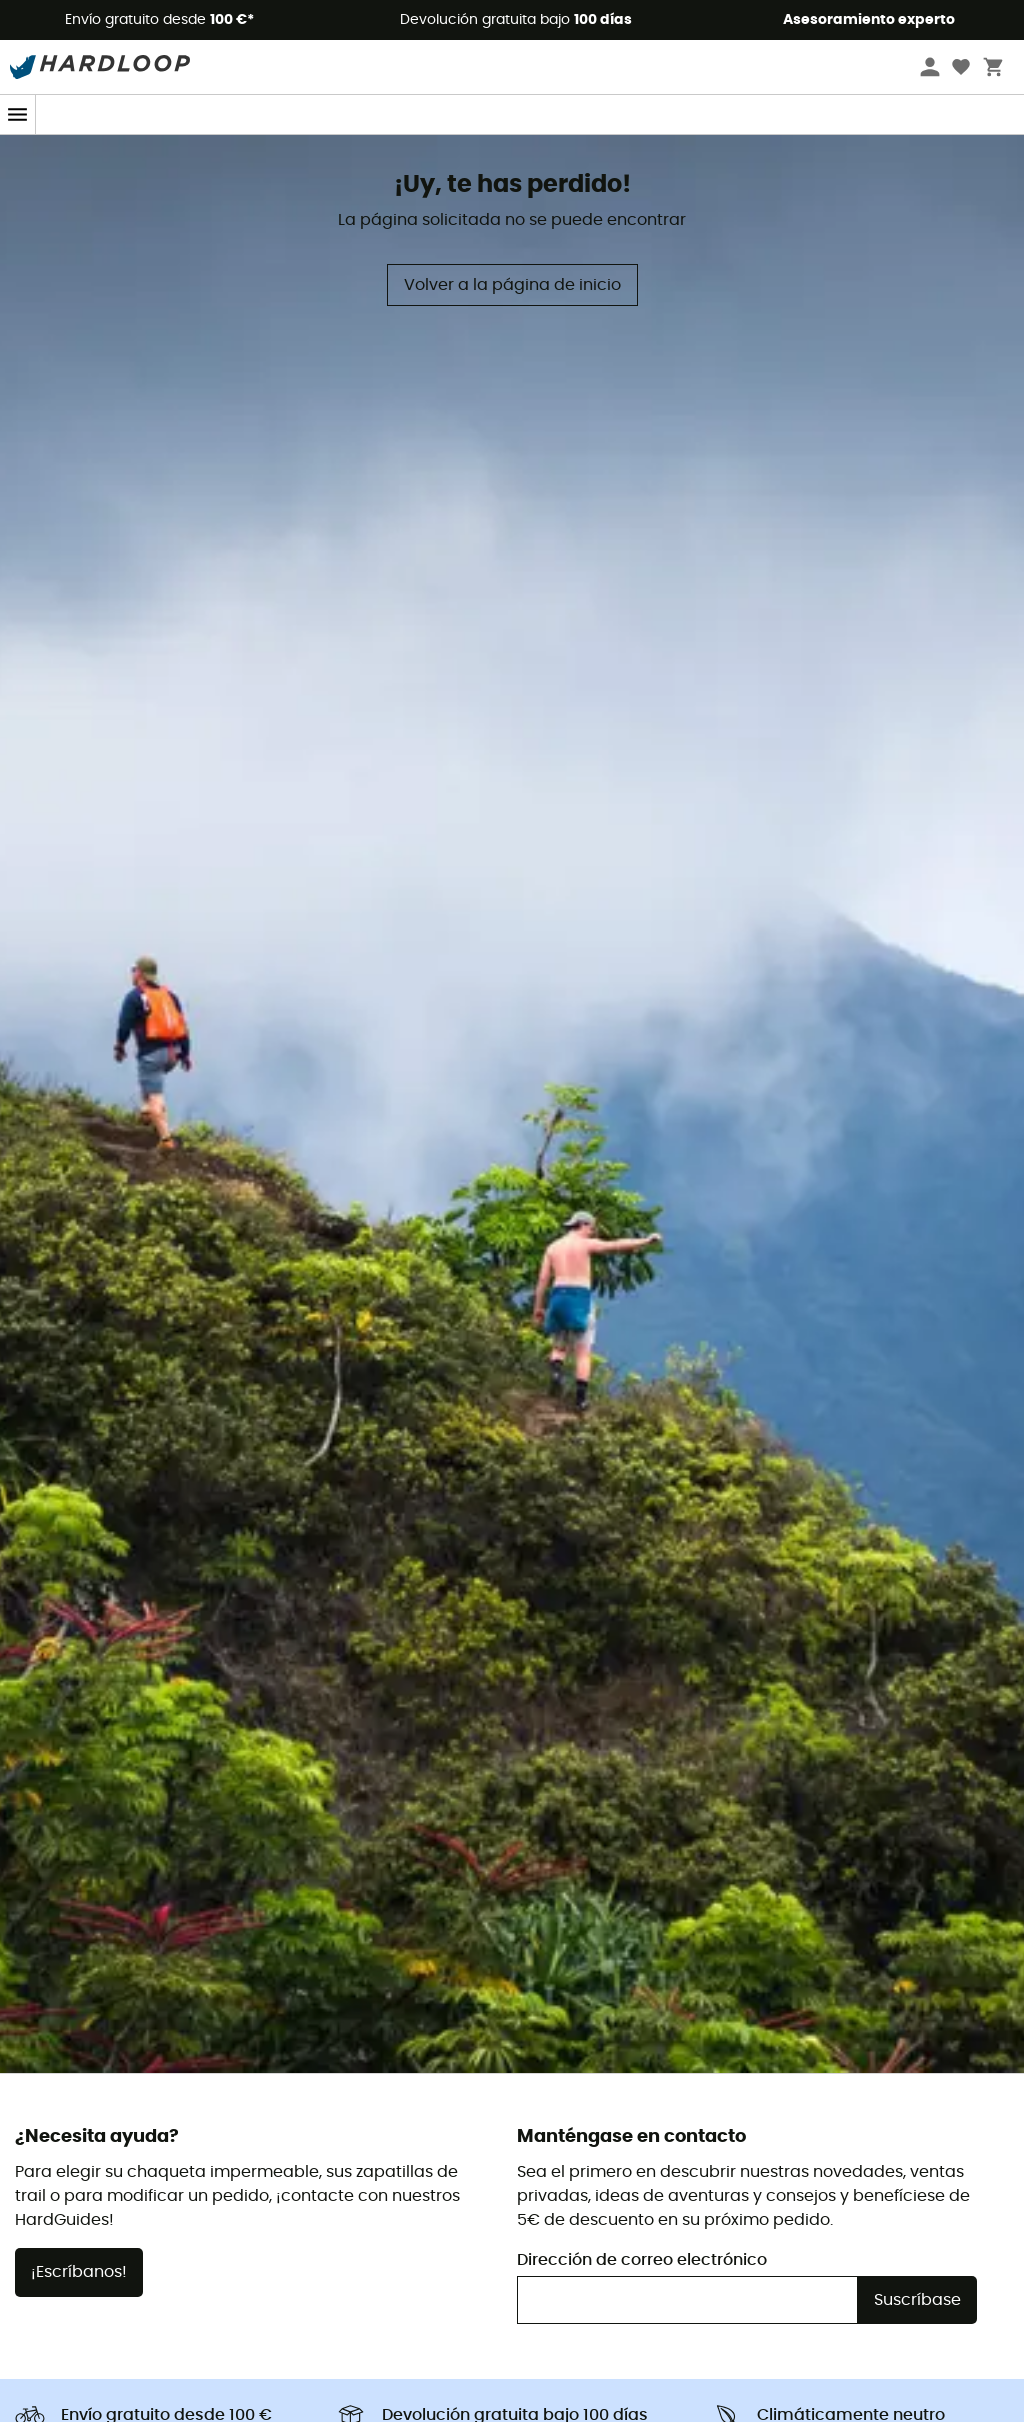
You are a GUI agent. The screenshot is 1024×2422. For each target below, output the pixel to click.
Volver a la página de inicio (512, 285)
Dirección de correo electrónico (642, 2260)
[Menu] (18, 114)
